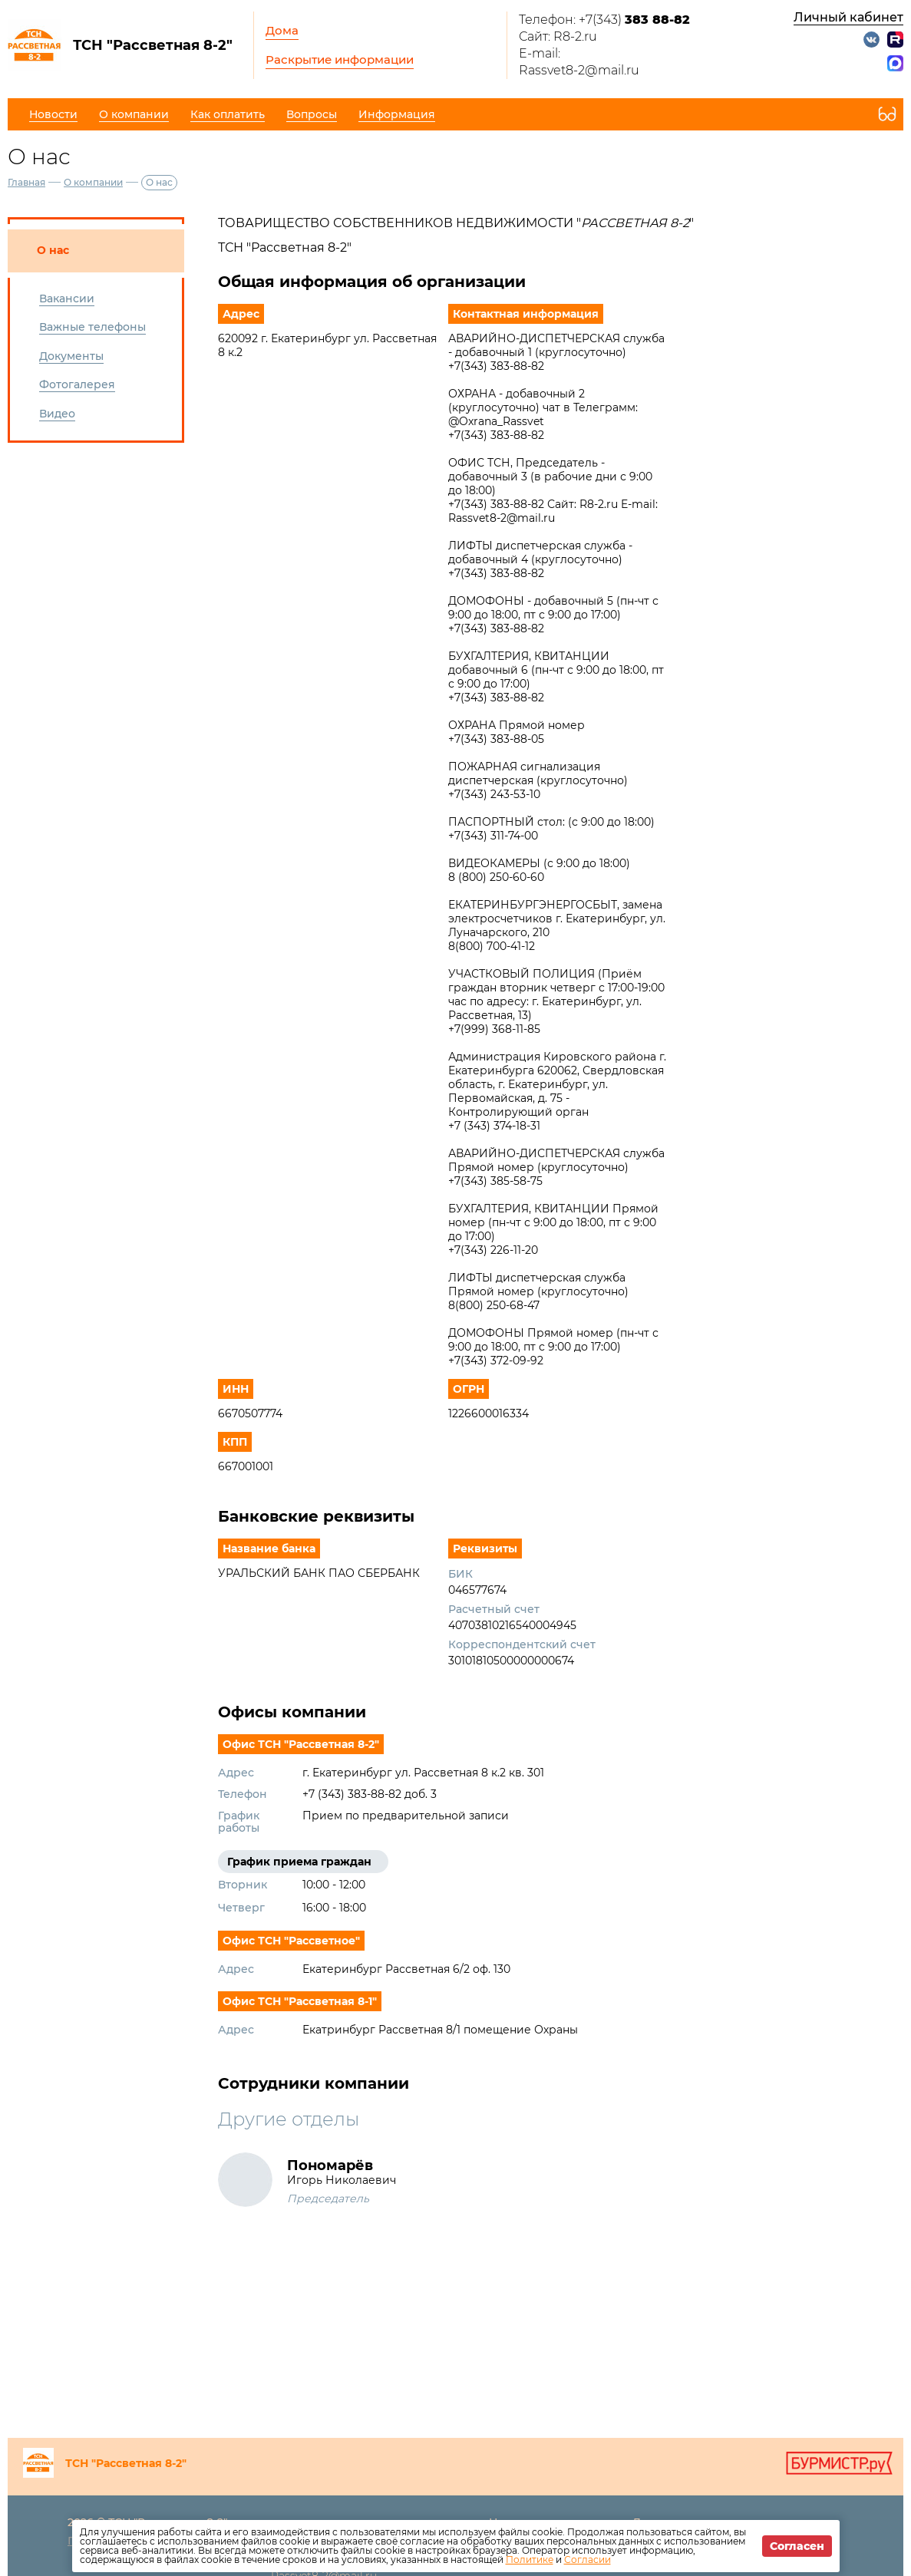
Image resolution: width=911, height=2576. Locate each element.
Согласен (797, 2546)
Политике (529, 2559)
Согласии (587, 2559)
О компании (93, 182)
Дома (282, 30)
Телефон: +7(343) (604, 19)
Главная (26, 182)
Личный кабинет (848, 17)
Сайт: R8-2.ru (558, 36)
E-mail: (539, 53)
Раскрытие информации (340, 59)
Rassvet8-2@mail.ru (579, 70)
